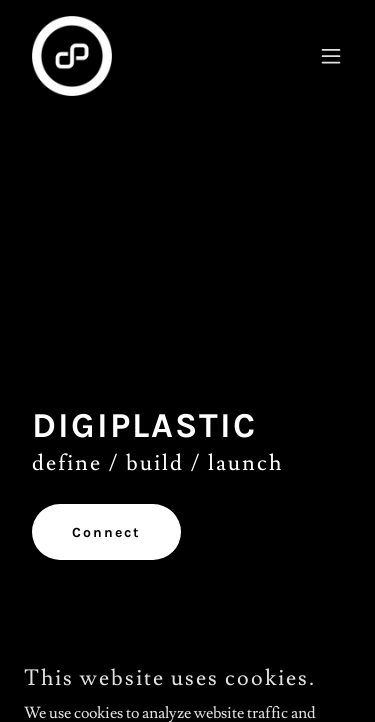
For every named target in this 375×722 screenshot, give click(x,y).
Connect (106, 532)
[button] (331, 56)
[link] (72, 56)
